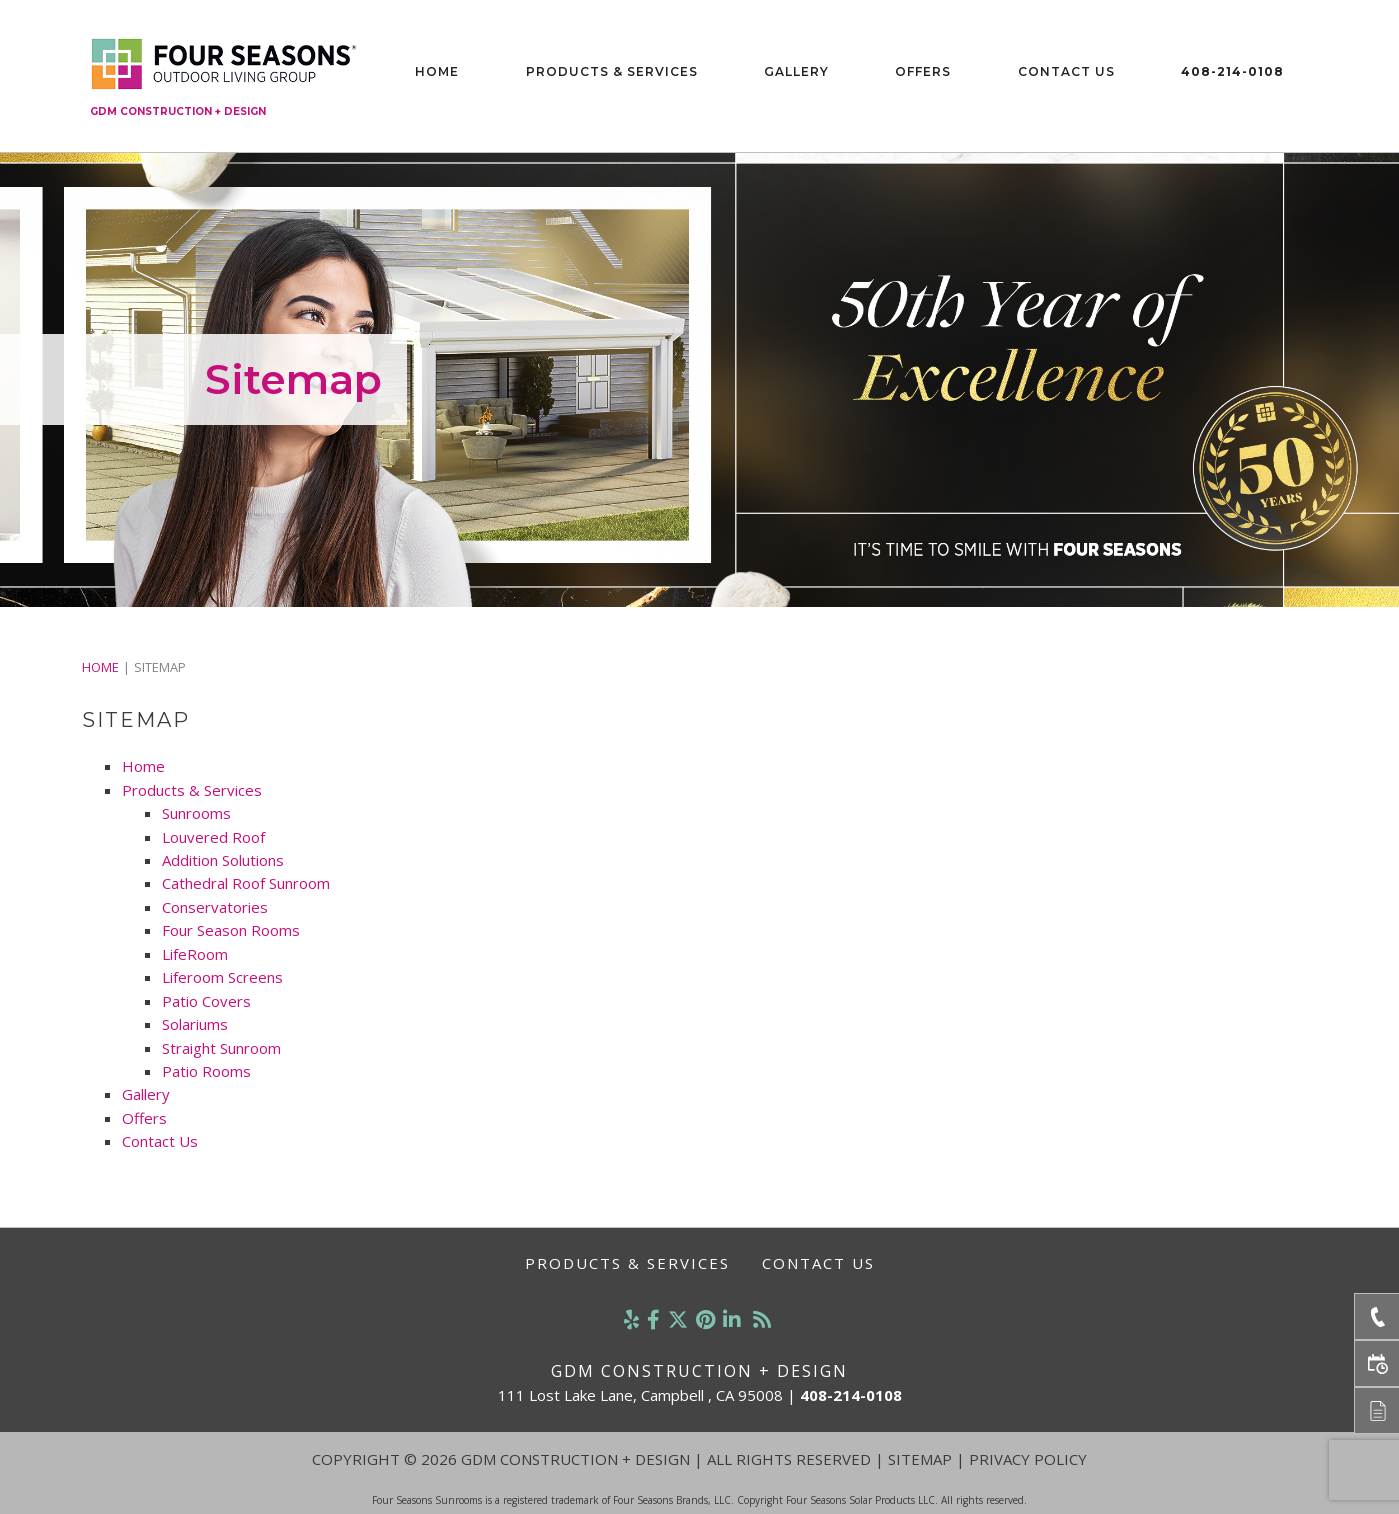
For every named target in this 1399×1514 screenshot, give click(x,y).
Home (437, 71)
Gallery (796, 71)
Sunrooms (196, 813)
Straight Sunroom (221, 1048)
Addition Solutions (223, 860)
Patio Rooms (206, 1071)
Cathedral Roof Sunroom (246, 883)
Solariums (195, 1024)
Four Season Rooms (231, 930)
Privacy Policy (1028, 1459)
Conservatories (215, 907)
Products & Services (612, 71)
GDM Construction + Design (178, 111)
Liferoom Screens (222, 977)
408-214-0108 (1232, 71)
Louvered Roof (213, 837)
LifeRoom (195, 954)
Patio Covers (206, 1001)
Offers (923, 71)
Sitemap (920, 1459)
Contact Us (1066, 71)
